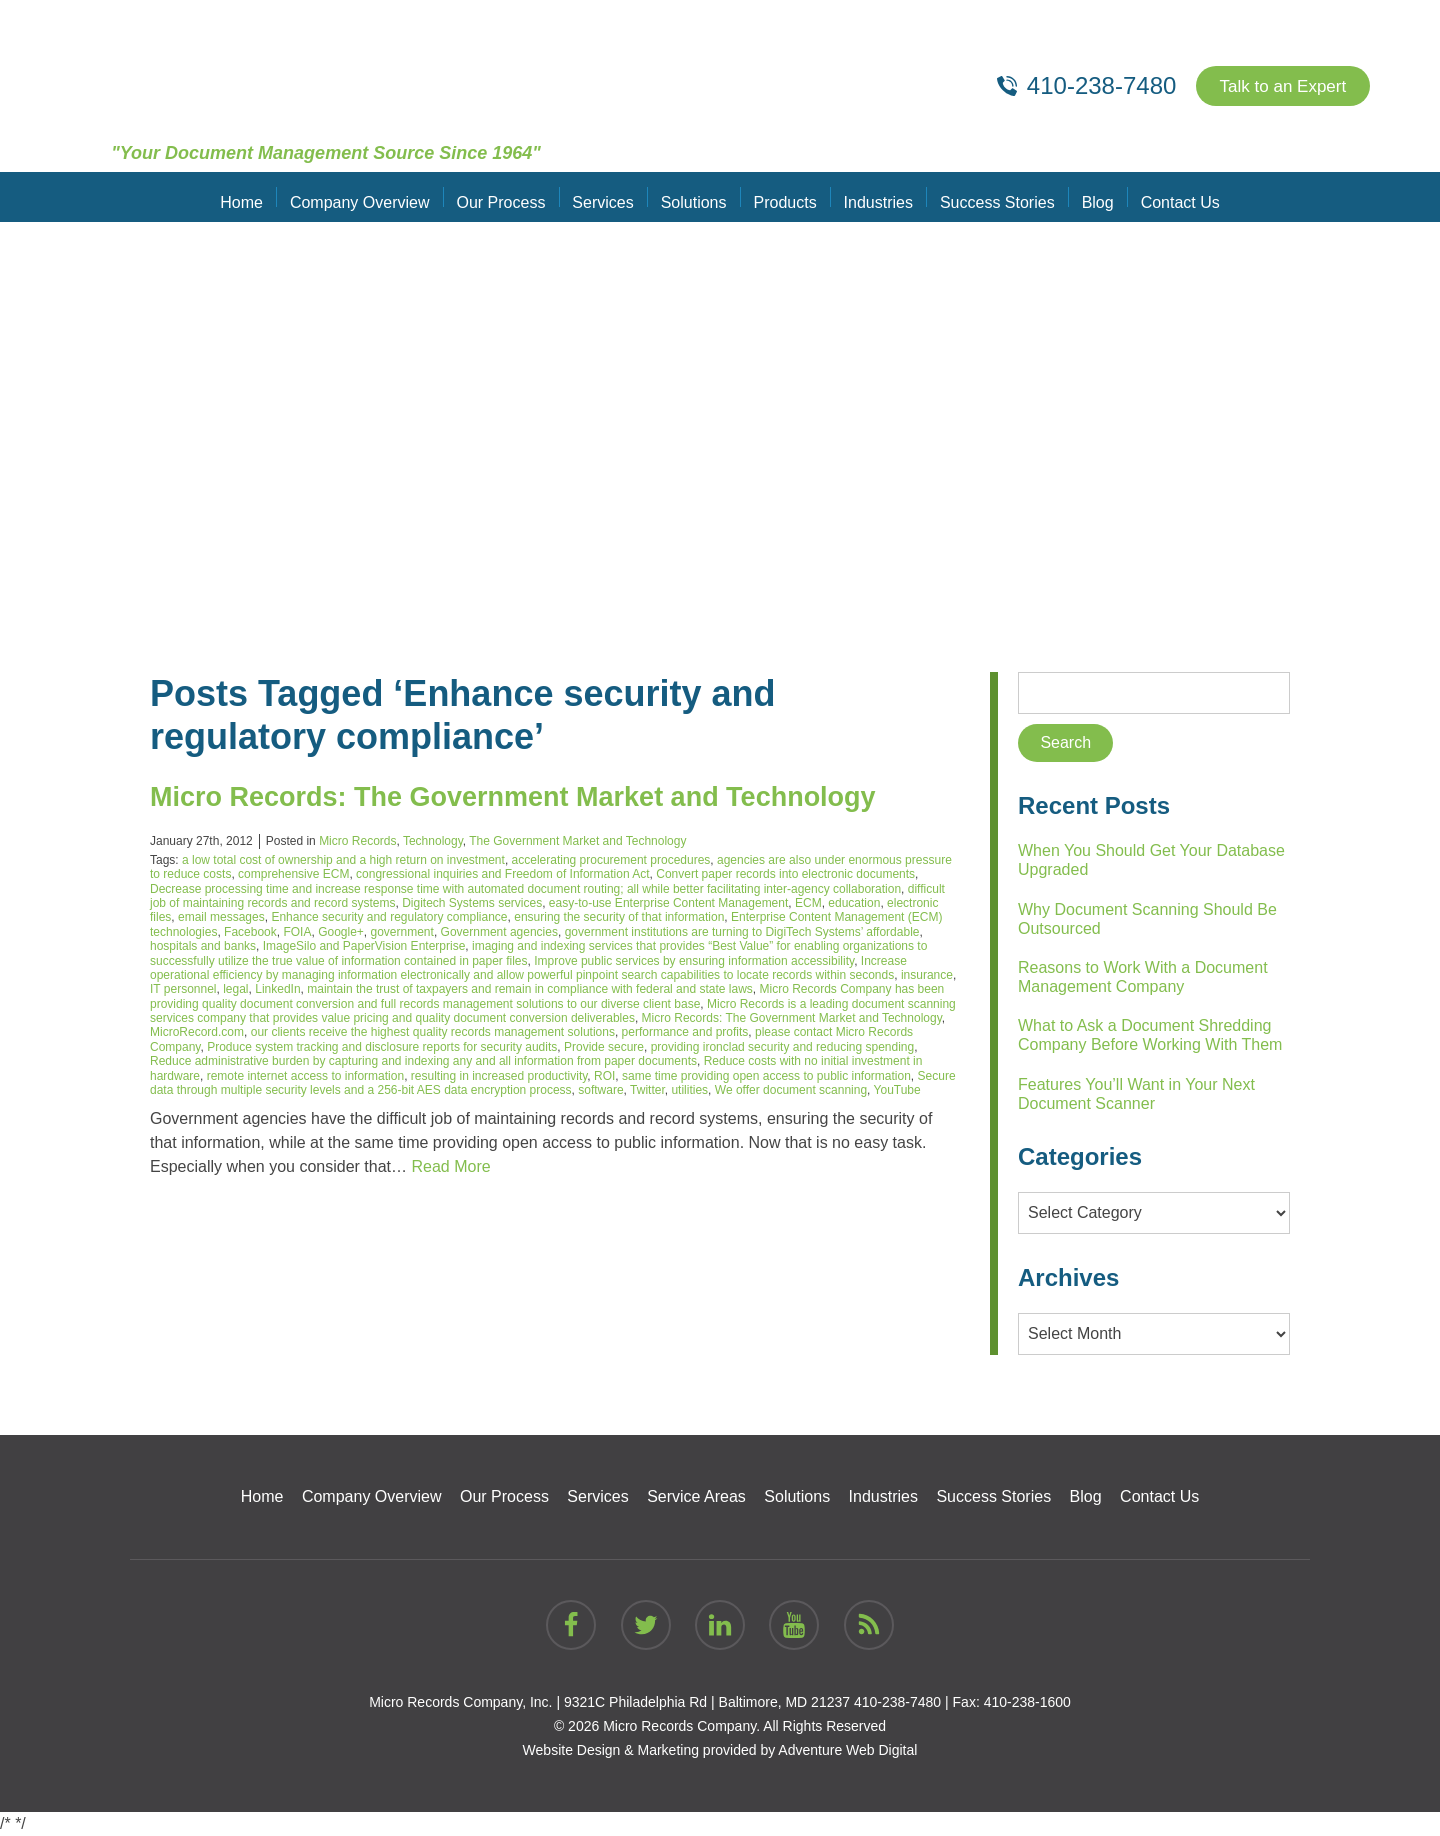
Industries (873, 196)
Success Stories (990, 196)
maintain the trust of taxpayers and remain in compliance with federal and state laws (530, 989)
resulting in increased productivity (499, 1076)
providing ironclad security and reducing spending (783, 1047)
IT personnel (183, 989)
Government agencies (499, 932)
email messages (221, 917)
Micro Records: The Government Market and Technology (553, 795)
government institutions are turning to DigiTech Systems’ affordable (742, 932)
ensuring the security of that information (619, 917)
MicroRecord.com (197, 1032)
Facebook (250, 932)
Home (255, 196)
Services (607, 196)
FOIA (297, 932)
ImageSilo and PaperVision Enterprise (364, 946)
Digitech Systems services (472, 903)
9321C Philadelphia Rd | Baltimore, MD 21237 (707, 1702)
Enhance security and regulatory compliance (389, 917)
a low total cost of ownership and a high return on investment (343, 860)
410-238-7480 (897, 1702)
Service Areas (696, 1496)
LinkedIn (277, 989)
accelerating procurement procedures (611, 860)
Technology (433, 841)
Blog (1087, 196)
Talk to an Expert (1278, 86)
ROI (604, 1076)
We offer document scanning (791, 1090)
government (402, 932)
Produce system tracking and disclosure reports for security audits (382, 1047)
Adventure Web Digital (847, 1750)
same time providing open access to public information (766, 1076)
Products (783, 196)
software (600, 1090)
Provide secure (604, 1047)
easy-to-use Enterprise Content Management (668, 903)
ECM (808, 903)
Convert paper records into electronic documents (785, 874)
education (854, 903)
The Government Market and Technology (577, 841)
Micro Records (357, 841)
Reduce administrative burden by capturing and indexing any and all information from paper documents (423, 1061)
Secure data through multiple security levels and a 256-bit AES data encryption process (553, 1083)
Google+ (341, 932)
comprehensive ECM (293, 874)
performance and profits (685, 1032)
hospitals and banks (203, 946)
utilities (689, 1090)
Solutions (695, 196)
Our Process (508, 196)
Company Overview (370, 196)
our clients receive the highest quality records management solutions (433, 1032)
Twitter (647, 1090)
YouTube (897, 1090)
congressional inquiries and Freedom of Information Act (503, 874)
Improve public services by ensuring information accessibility (694, 961)
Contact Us (1166, 196)
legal (235, 989)
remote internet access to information (305, 1076)
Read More (450, 1166)
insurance (927, 975)
